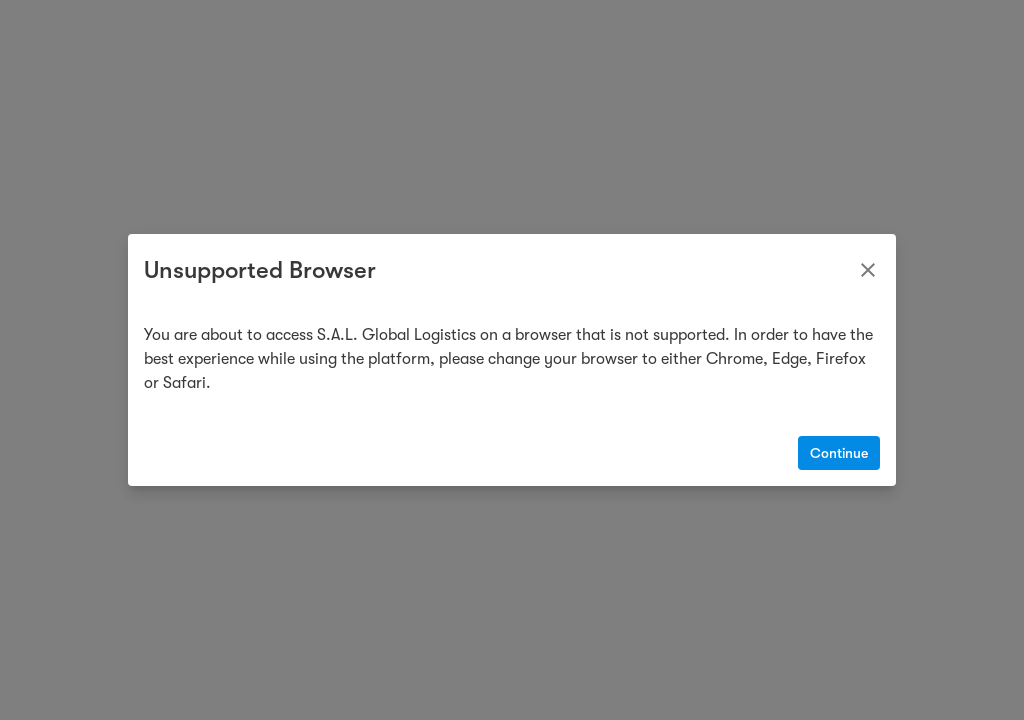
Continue (839, 453)
